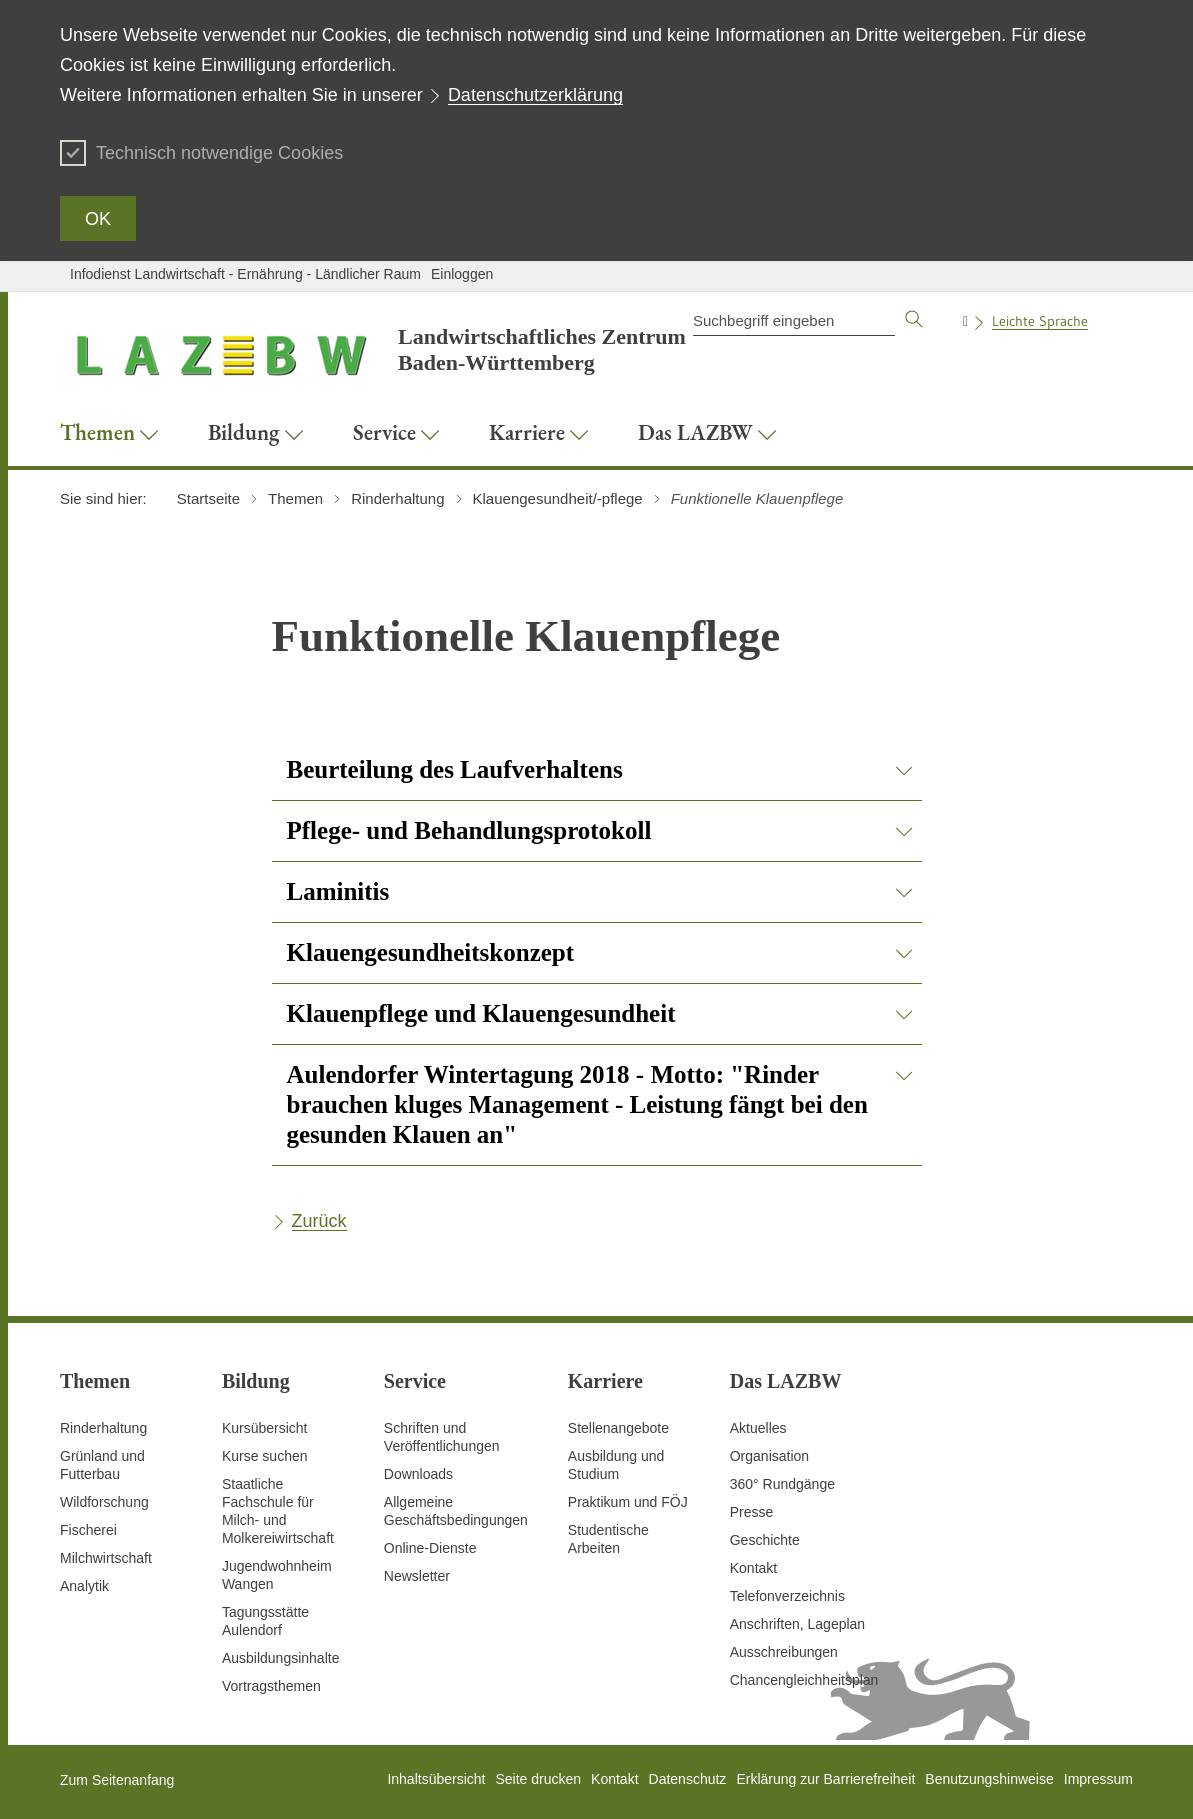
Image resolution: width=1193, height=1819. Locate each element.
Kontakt (753, 1568)
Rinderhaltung (103, 1428)
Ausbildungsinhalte (281, 1658)
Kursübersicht (265, 1428)
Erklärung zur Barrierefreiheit (825, 1779)
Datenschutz (688, 1779)
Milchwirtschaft (106, 1558)
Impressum (1098, 1779)
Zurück (319, 1221)
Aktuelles (758, 1428)
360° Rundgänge (782, 1484)
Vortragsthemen (271, 1686)
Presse (752, 1512)
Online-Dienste (430, 1548)
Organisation (769, 1456)
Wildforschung (104, 1502)
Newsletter (417, 1576)
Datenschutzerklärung (535, 95)
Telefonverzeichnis (787, 1596)
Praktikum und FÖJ (628, 1502)
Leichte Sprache (1040, 321)
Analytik (84, 1586)
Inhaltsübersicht (436, 1779)
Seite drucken (538, 1779)
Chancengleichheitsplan (804, 1680)
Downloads (418, 1474)
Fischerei (88, 1530)
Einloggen (462, 274)
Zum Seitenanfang (117, 1780)
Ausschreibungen (784, 1652)
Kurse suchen (265, 1456)
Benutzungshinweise (989, 1779)
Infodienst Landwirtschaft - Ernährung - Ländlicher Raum (245, 274)
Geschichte (765, 1540)
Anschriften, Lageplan (797, 1624)
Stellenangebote (618, 1428)
